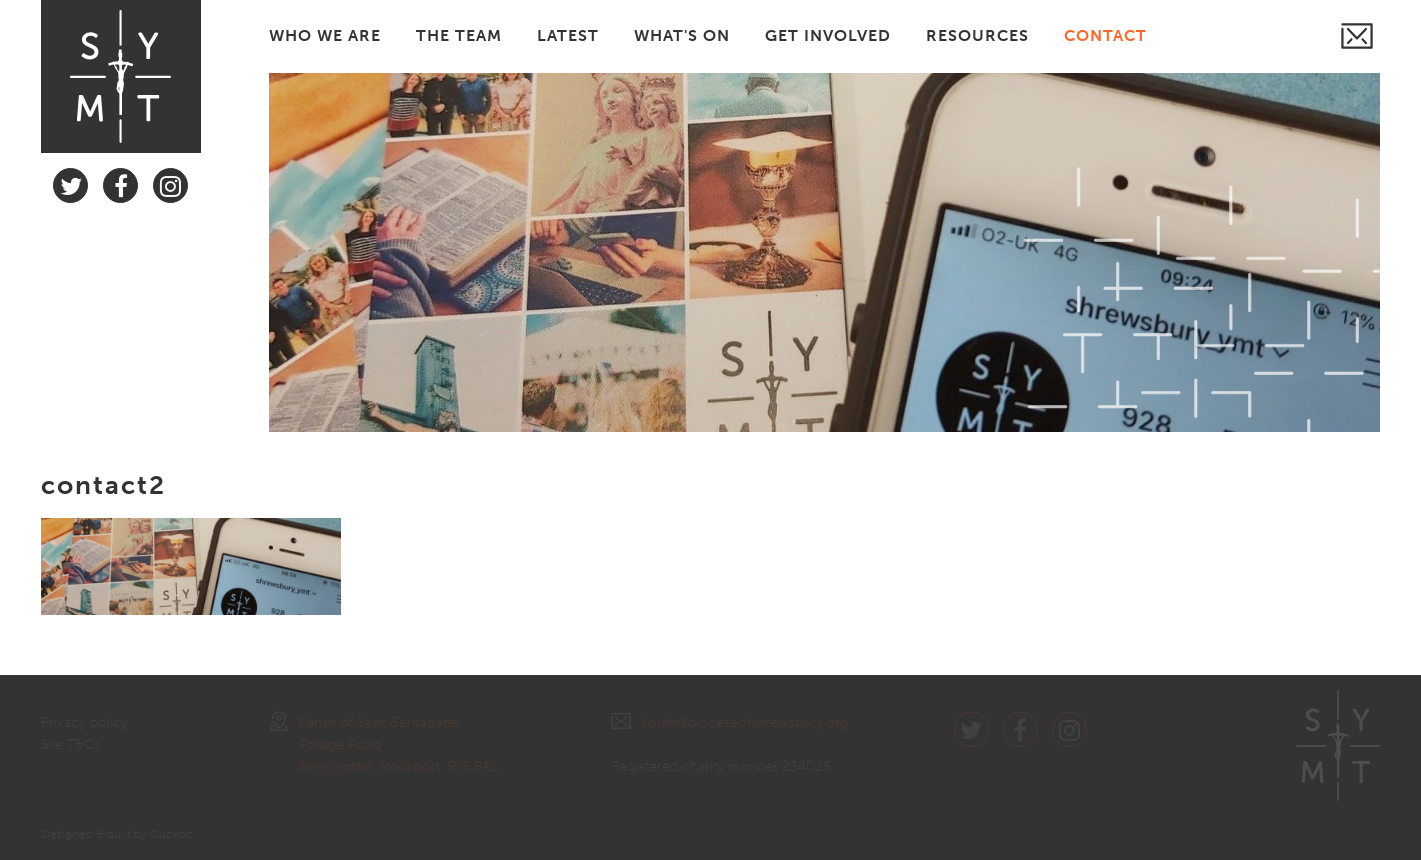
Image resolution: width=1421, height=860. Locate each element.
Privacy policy (84, 722)
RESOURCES (977, 35)
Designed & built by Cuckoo (117, 834)
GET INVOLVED (828, 35)
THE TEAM (459, 35)
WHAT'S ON (682, 35)
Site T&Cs (70, 744)
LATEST (568, 35)
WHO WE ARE (325, 35)
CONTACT (1105, 35)
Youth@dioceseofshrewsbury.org (729, 722)
